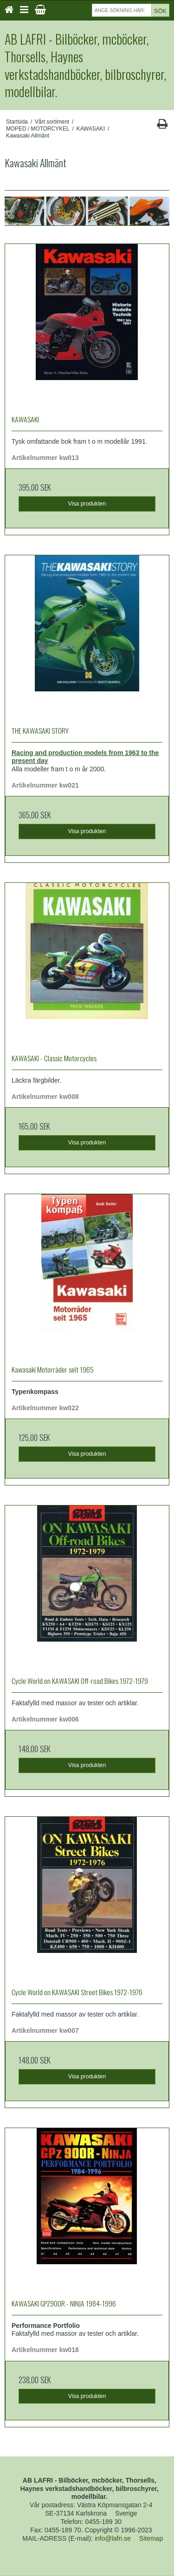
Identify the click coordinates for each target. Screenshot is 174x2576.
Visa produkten (87, 503)
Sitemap (151, 2538)
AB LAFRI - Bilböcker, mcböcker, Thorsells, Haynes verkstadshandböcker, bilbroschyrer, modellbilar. (85, 65)
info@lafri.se (113, 2538)
